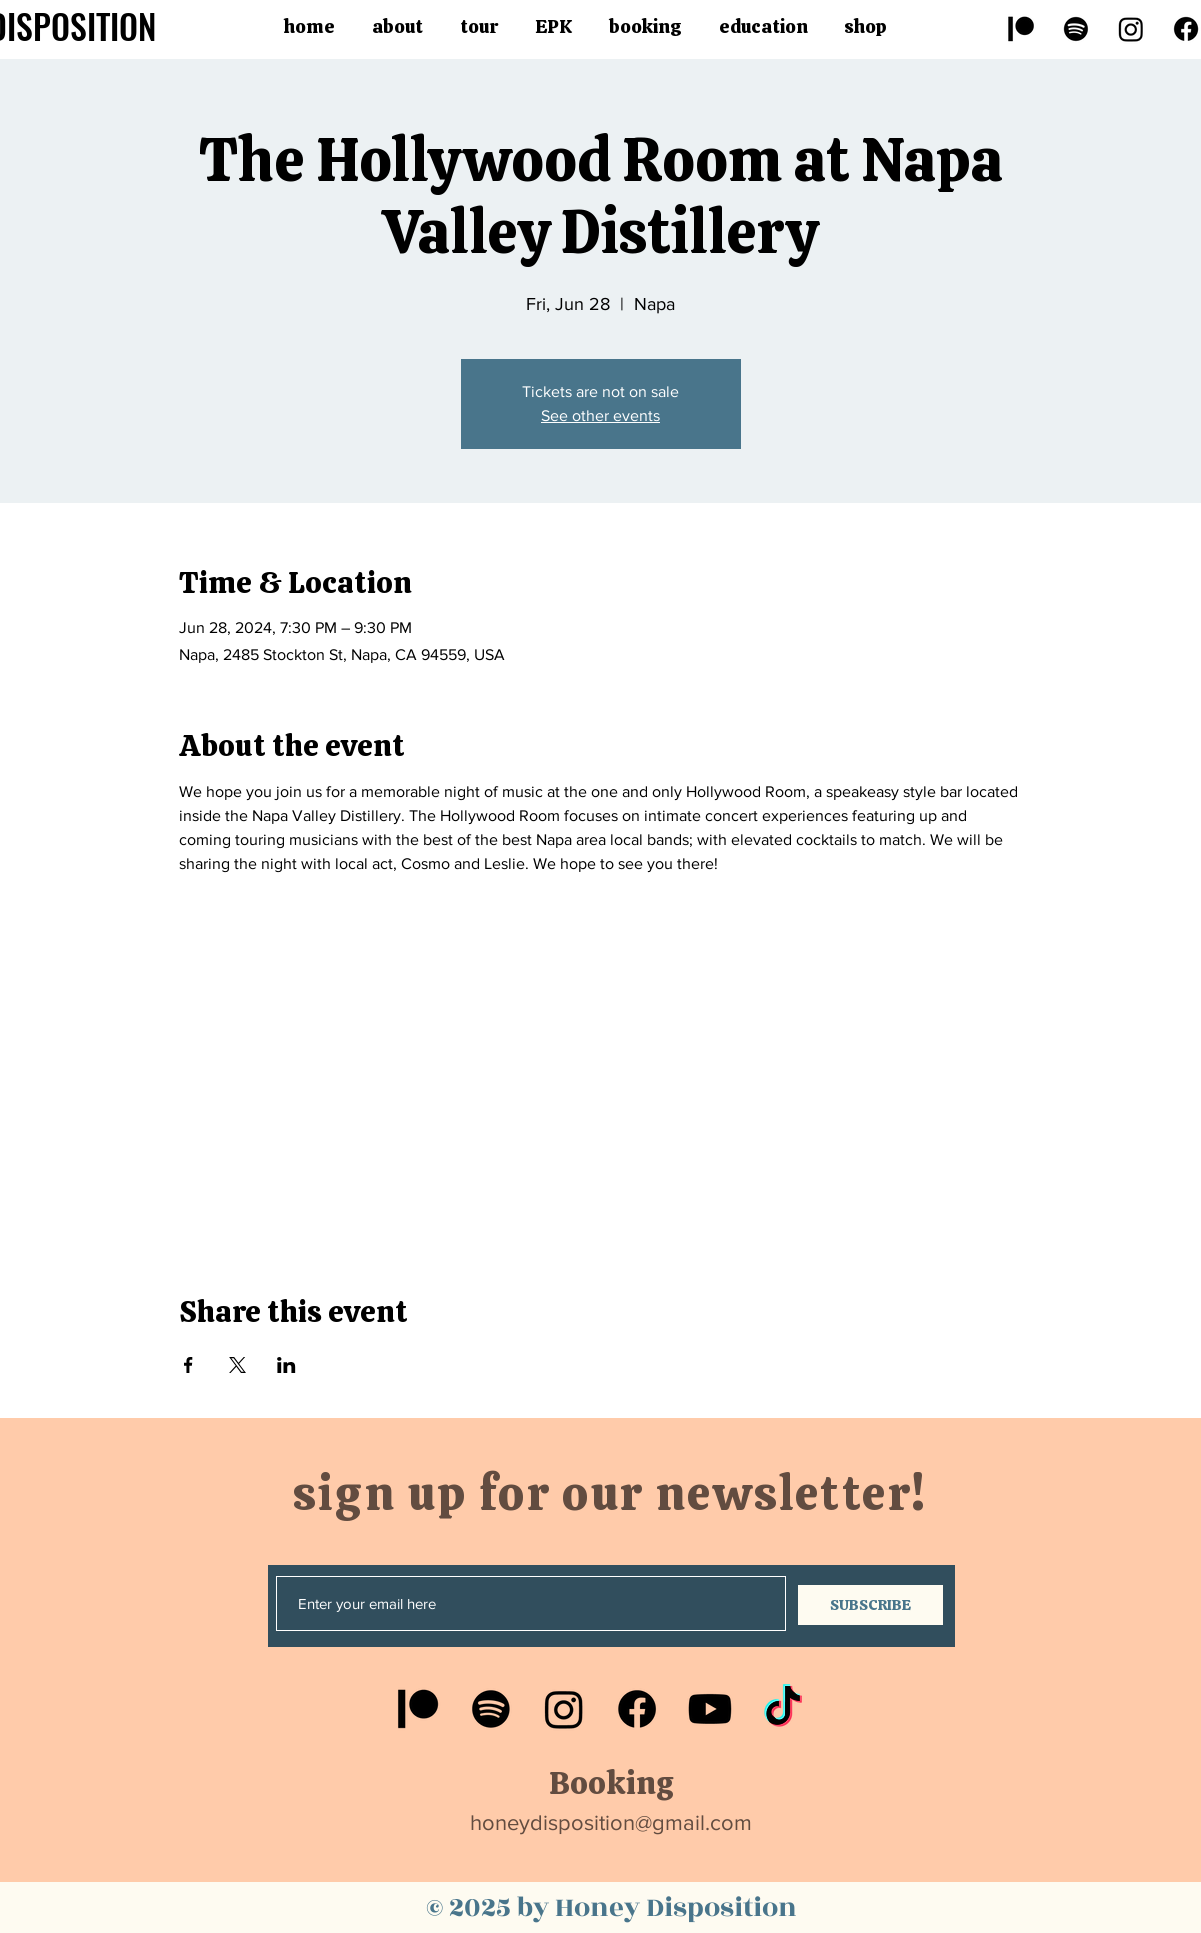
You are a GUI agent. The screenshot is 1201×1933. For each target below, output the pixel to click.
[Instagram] (1131, 29)
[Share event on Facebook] (188, 1365)
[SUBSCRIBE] (870, 1605)
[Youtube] (710, 1709)
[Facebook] (637, 1709)
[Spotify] (1076, 29)
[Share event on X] (237, 1365)
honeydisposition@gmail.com (611, 1822)
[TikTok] (783, 1709)
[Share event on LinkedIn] (286, 1365)
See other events (600, 415)
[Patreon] (1021, 29)
